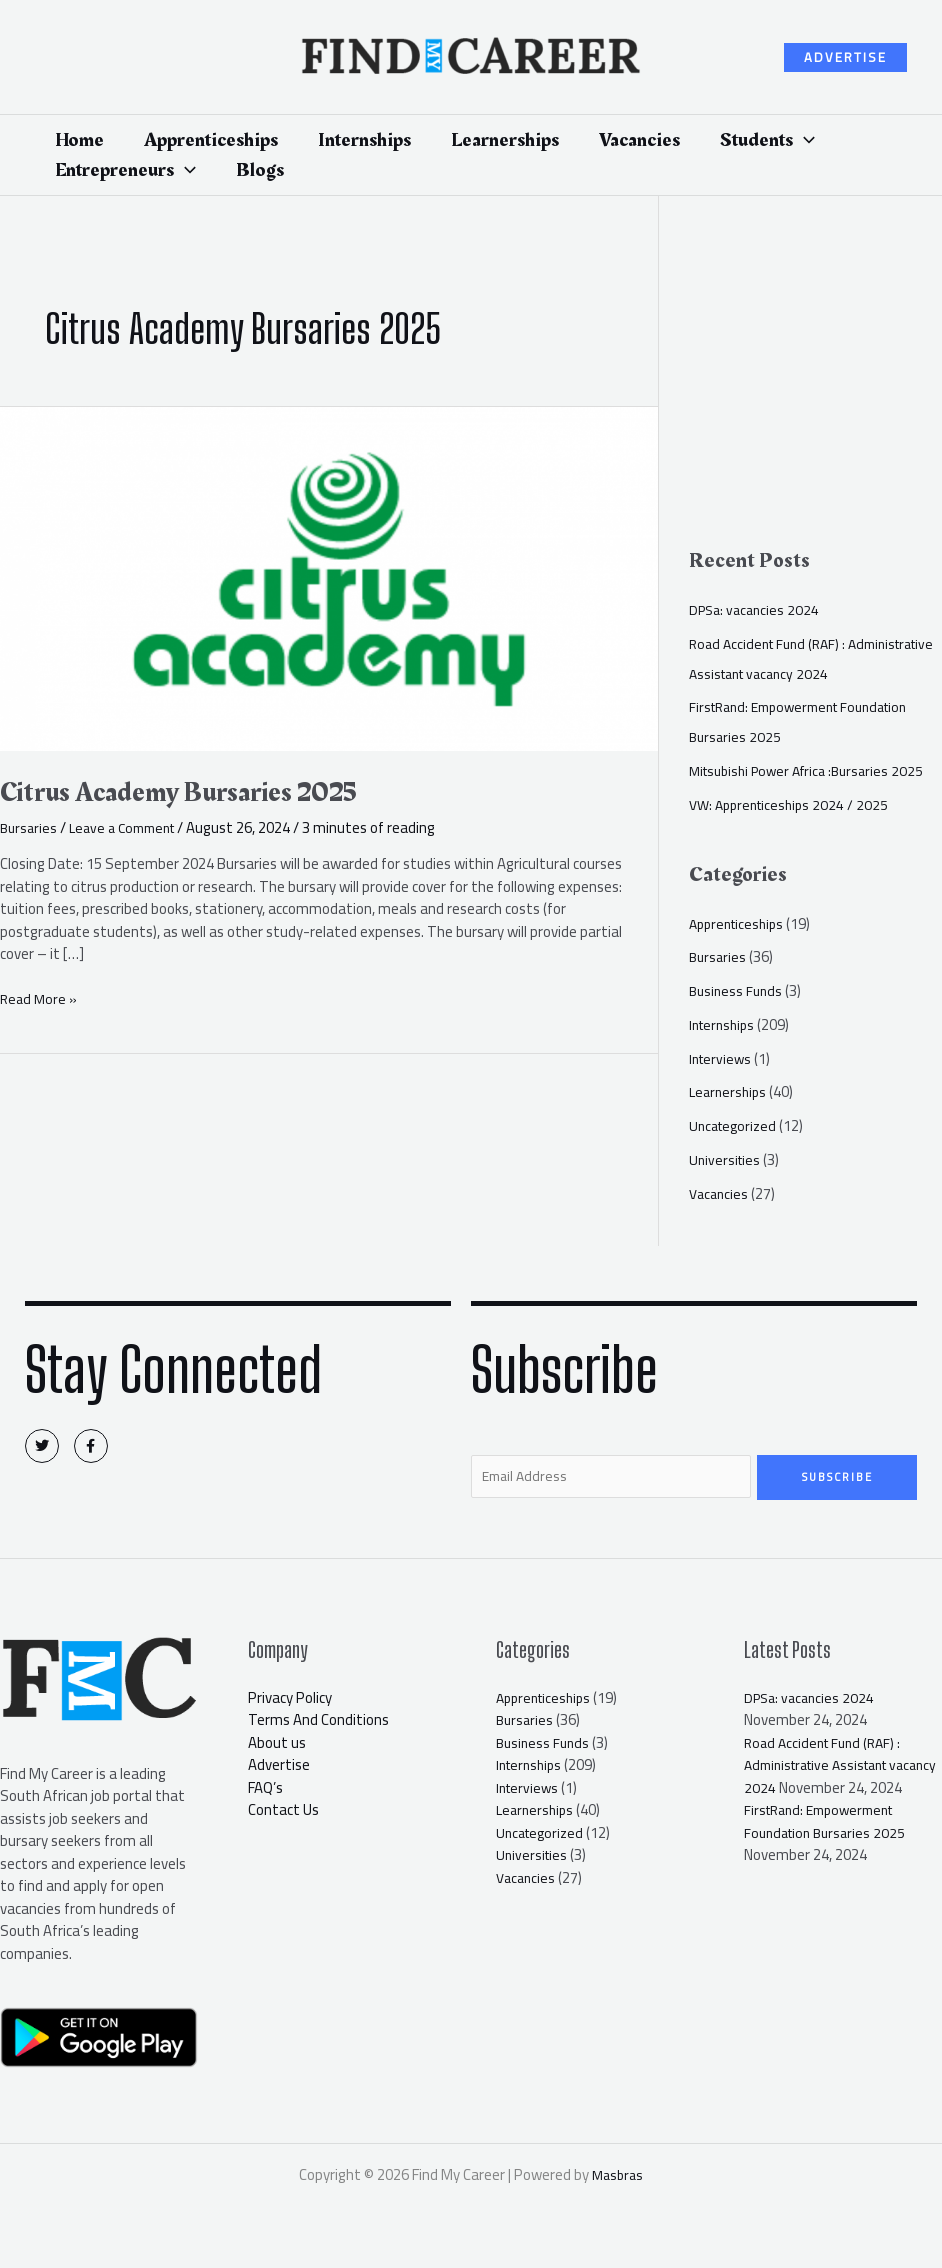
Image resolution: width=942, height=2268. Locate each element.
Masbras (617, 2178)
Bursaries (30, 827)
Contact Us (283, 1813)
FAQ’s (265, 1791)
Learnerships (730, 1091)
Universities (726, 1159)
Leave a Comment (130, 827)
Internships (725, 1024)
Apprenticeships (740, 923)
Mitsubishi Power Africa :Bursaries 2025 (814, 770)
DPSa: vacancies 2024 (757, 609)
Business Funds (738, 990)
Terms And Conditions (318, 1723)
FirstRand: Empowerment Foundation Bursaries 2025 (829, 1848)
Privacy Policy (290, 1701)
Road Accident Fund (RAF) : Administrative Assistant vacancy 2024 (814, 658)
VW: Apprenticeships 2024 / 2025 (794, 804)
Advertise (279, 1768)
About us (277, 1746)
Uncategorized (736, 1125)
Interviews (722, 1058)
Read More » (40, 999)
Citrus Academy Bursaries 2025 (196, 792)
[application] (804, 140)
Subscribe (837, 1477)
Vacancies (720, 1193)
